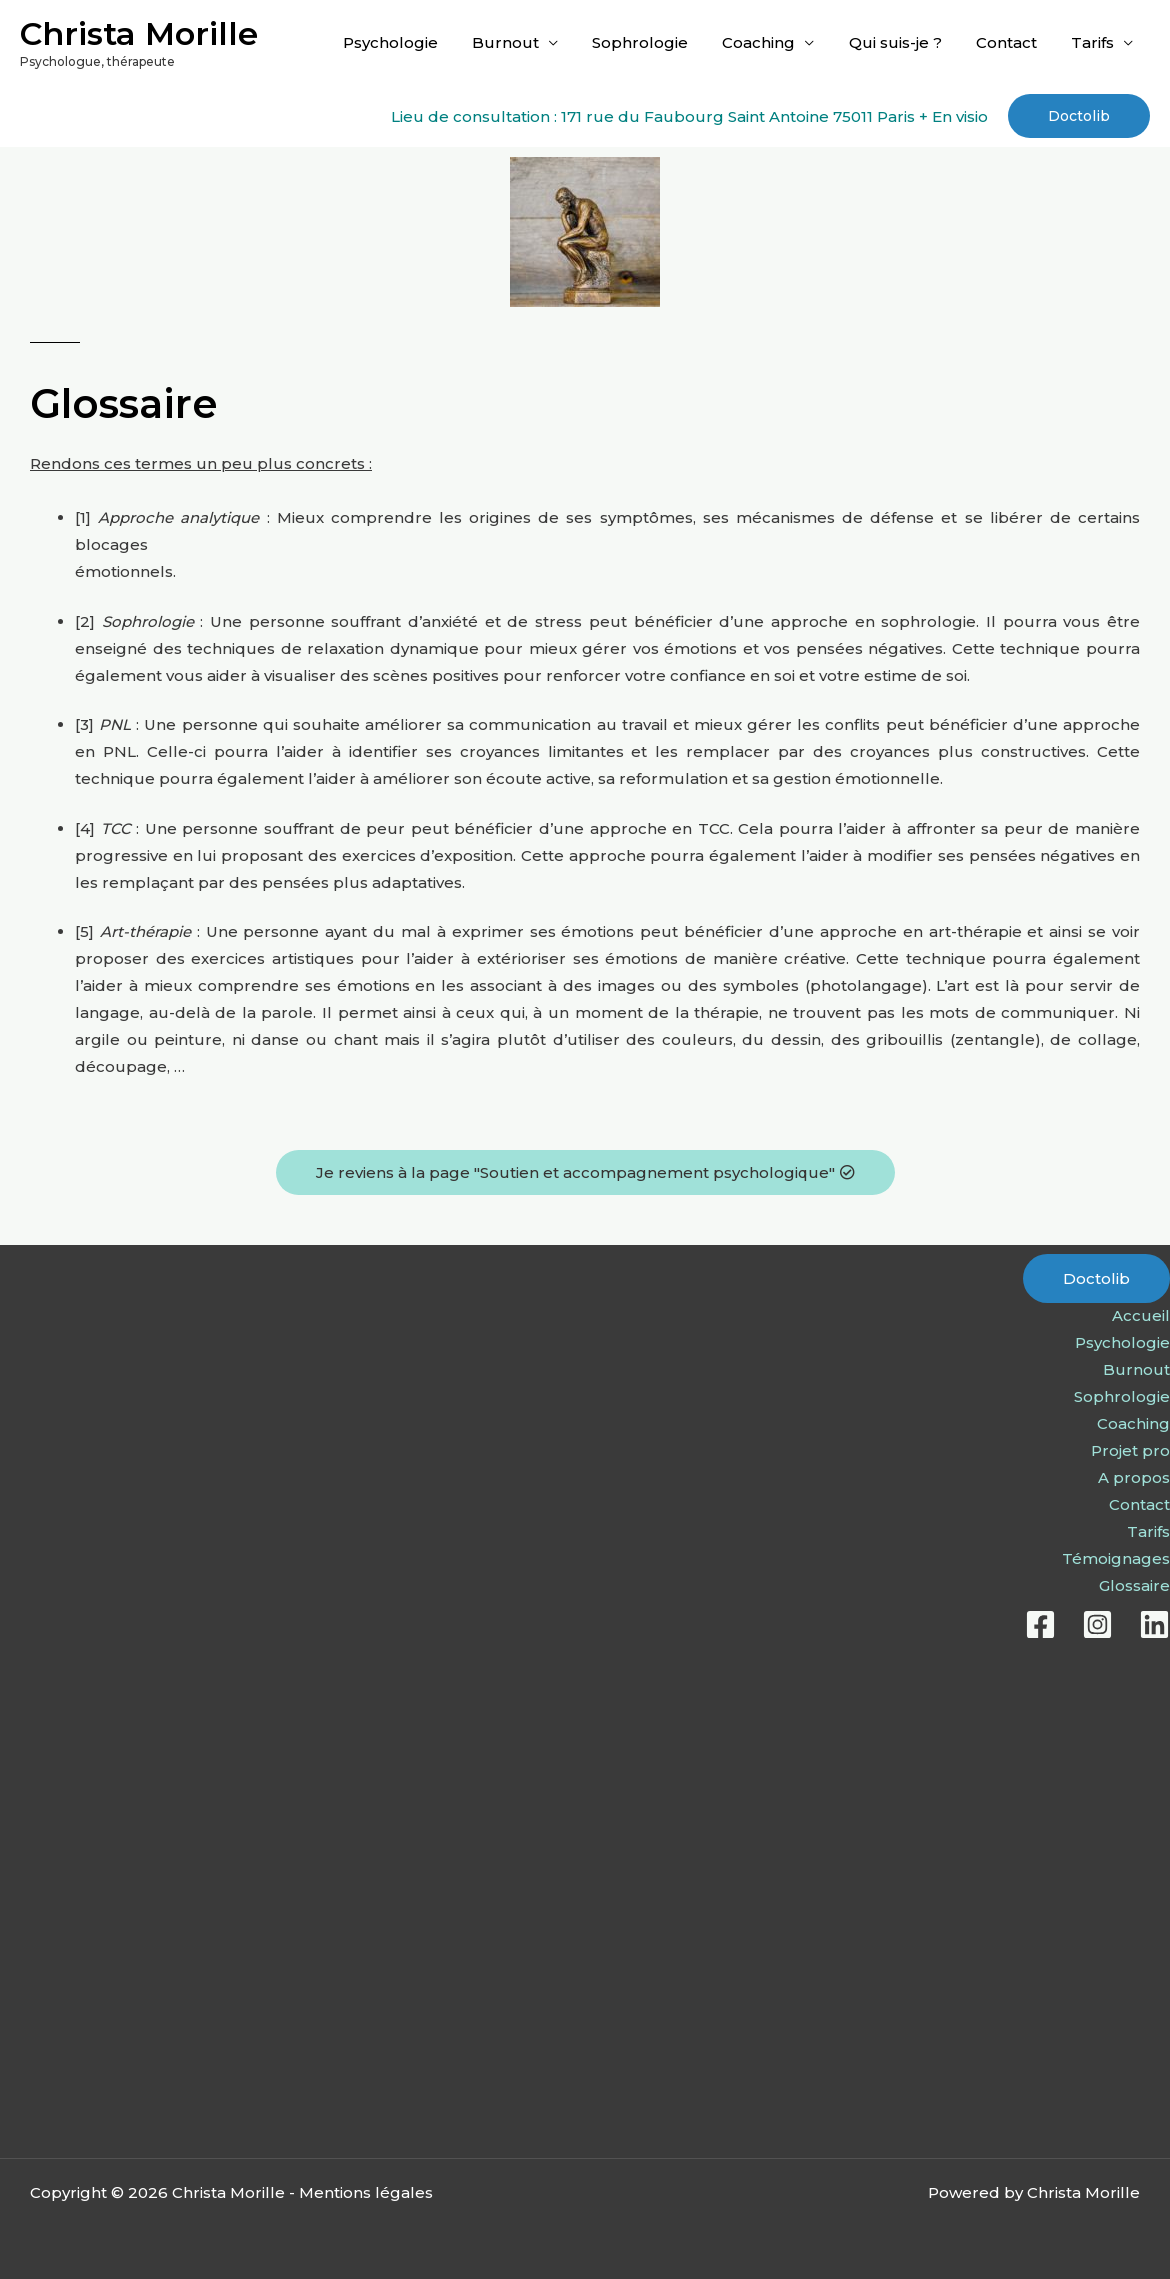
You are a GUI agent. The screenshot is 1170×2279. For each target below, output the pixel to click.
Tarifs (1094, 42)
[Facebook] (1040, 1624)
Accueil (1141, 1315)
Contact (1012, 42)
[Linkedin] (1154, 1624)
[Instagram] (1097, 1624)
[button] (1079, 116)
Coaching (773, 42)
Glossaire (1134, 1585)
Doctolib (1096, 1278)
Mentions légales (366, 2192)
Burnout (528, 42)
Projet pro (1130, 1450)
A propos (1134, 1477)
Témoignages (1116, 1558)
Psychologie (417, 42)
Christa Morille (139, 33)
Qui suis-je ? (905, 42)
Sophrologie (659, 42)
